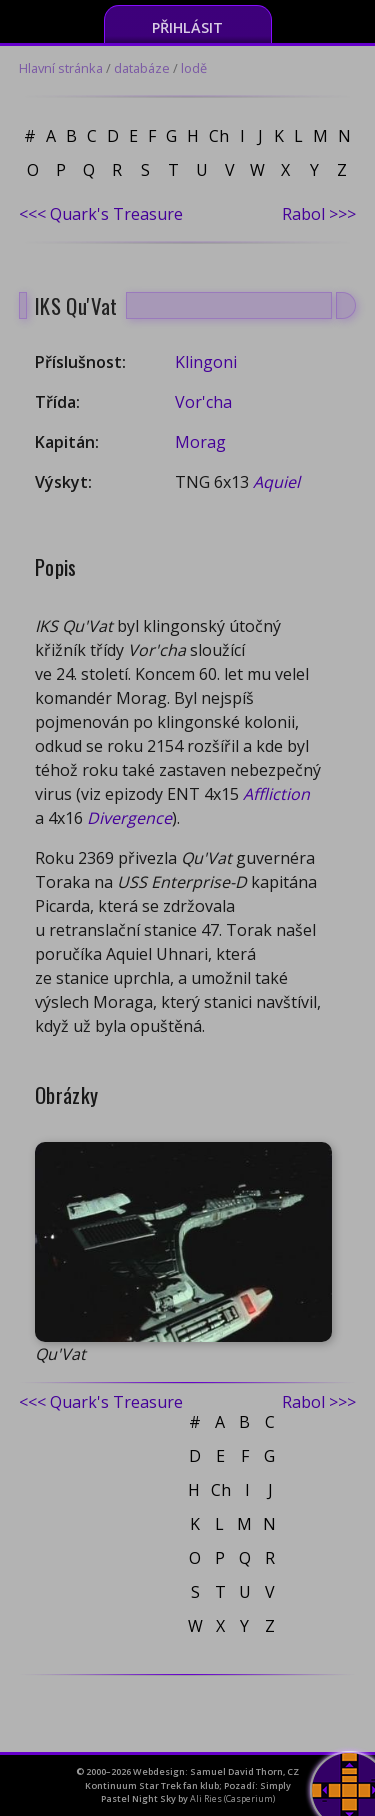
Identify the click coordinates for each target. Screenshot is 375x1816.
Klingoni (206, 362)
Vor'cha (203, 402)
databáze (142, 68)
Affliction (276, 794)
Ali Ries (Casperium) (232, 1798)
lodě (194, 68)
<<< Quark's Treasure (101, 214)
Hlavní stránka (61, 68)
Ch (219, 136)
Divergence (129, 818)
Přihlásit (187, 27)
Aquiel (276, 482)
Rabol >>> (319, 214)
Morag (200, 442)
